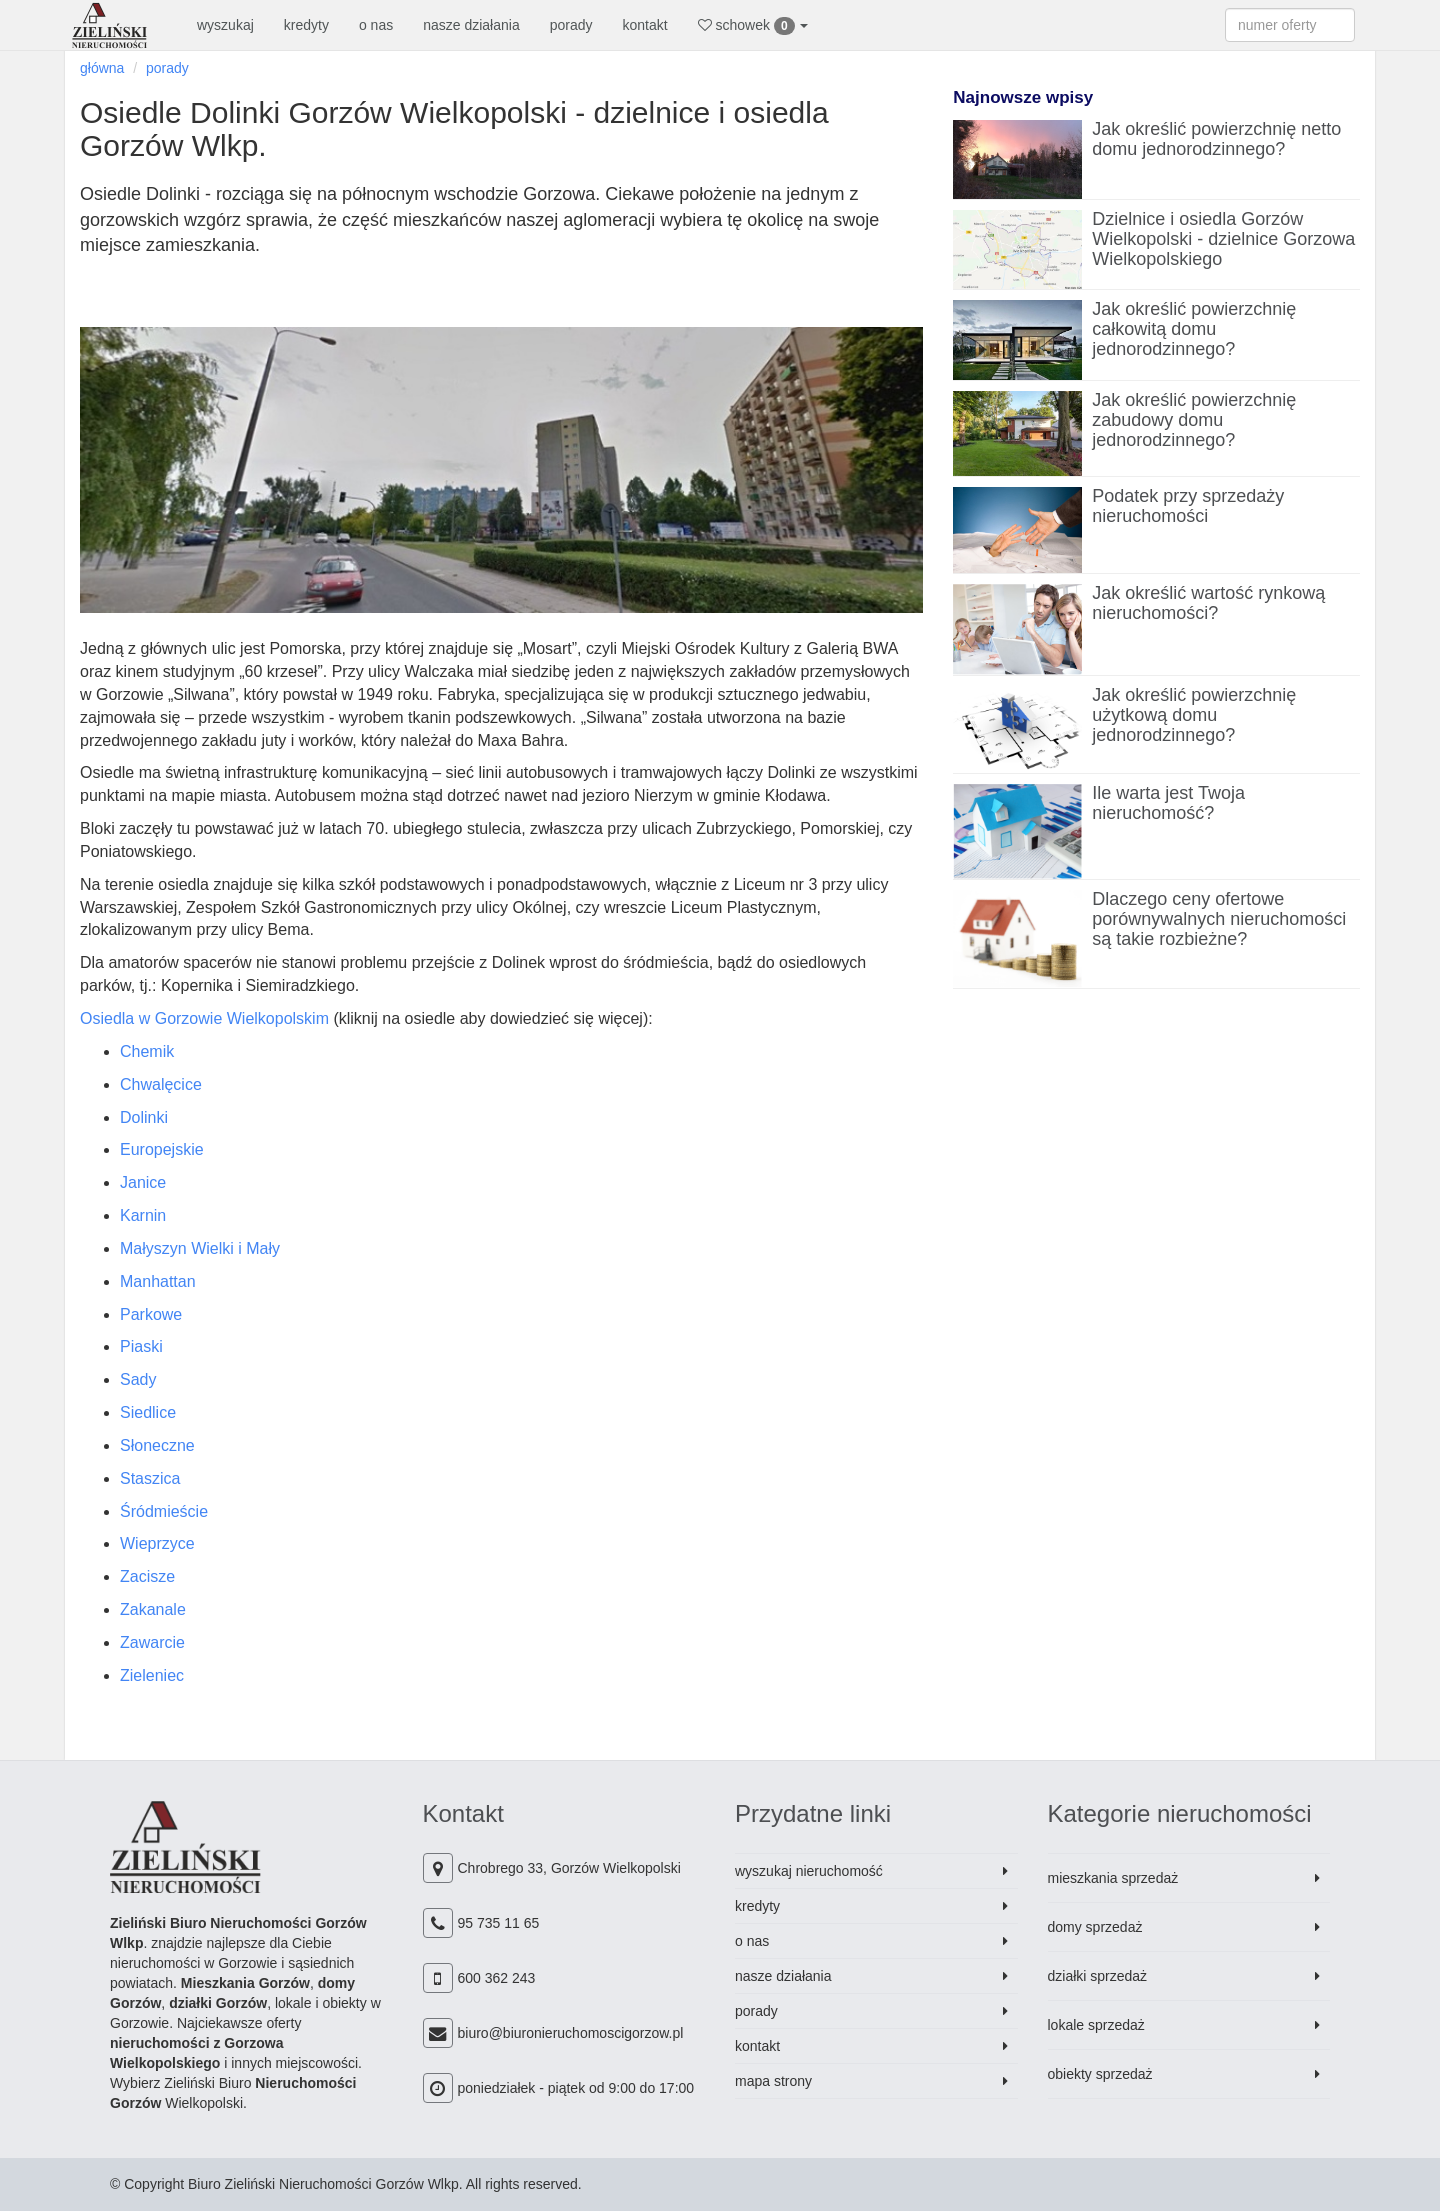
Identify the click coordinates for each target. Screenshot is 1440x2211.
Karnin (143, 1215)
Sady (138, 1379)
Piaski (141, 1346)
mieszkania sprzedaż (1113, 1878)
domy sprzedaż (1095, 1927)
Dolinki (144, 1117)
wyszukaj (225, 25)
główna (102, 68)
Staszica (150, 1478)
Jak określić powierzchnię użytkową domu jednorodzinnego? (1194, 715)
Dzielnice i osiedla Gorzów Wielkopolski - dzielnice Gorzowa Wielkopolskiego (1223, 239)
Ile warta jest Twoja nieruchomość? (1168, 803)
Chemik (147, 1051)
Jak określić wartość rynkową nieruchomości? (1208, 603)
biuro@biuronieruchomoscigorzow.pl (571, 2033)
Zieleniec (152, 1675)
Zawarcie (152, 1642)
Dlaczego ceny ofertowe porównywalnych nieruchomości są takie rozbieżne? (1219, 919)
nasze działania (471, 25)
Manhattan (158, 1281)
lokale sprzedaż (1096, 2025)
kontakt (645, 25)
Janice (143, 1182)
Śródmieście (164, 1511)
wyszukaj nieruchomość (809, 1871)
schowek (753, 26)
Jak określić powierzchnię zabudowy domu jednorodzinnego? (1194, 420)
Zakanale (153, 1609)
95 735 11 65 (499, 1923)
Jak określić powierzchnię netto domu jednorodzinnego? (1216, 139)
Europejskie (162, 1149)
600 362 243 (497, 1978)
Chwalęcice (161, 1084)
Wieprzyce (157, 1543)
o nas (376, 25)
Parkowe (151, 1314)
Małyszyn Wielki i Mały (200, 1248)
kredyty (306, 25)
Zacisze (147, 1576)
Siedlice (148, 1412)
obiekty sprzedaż (1100, 2074)
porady (571, 25)
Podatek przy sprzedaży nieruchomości (1188, 506)
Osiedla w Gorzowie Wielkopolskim (204, 1018)
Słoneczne (157, 1445)
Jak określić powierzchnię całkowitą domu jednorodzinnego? (1194, 329)
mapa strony (773, 2081)
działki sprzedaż (1098, 1976)
